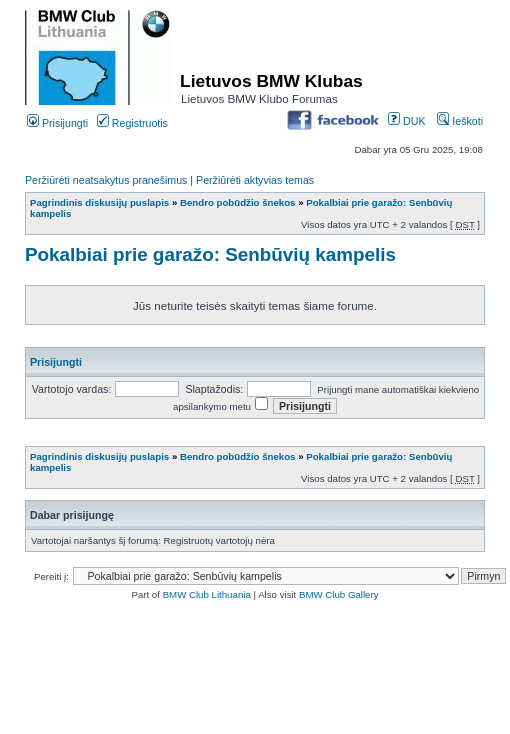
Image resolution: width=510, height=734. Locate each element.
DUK (406, 121)
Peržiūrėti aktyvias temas (255, 180)
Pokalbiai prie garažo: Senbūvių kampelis (210, 254)
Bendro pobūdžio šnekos (238, 202)
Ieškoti (460, 121)
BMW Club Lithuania (207, 594)
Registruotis (132, 123)
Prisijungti (57, 123)
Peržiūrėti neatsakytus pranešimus (106, 180)
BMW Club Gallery (339, 594)
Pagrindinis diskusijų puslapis (99, 202)
